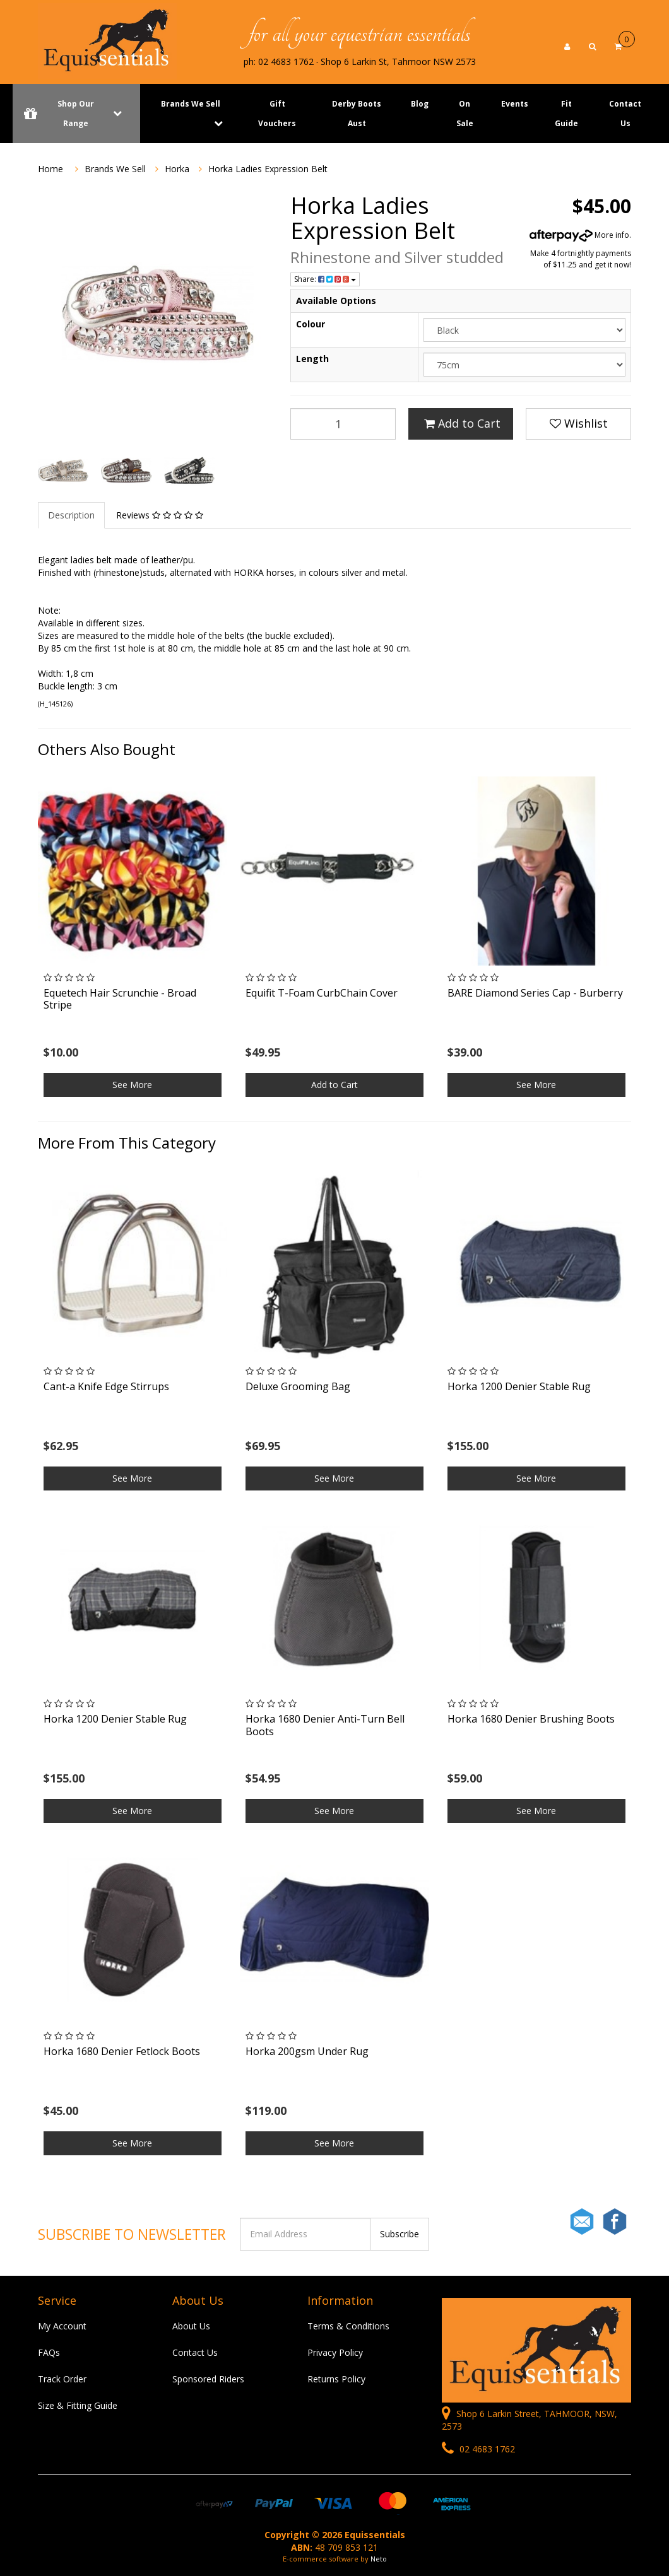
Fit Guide (566, 113)
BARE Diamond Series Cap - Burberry (535, 993)
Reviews (159, 515)
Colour (310, 324)
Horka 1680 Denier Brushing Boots (531, 1719)
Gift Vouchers (277, 113)
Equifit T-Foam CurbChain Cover (322, 993)
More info (579, 235)
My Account (62, 2326)
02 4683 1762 (478, 2449)
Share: (325, 279)
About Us (191, 2326)
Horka (177, 169)
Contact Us (625, 113)
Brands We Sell (190, 103)
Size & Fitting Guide (77, 2405)
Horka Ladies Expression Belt (268, 169)
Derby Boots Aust (356, 113)
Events (514, 103)
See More (132, 1085)
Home (50, 169)
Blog (420, 103)
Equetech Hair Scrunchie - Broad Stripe (120, 999)
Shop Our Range (76, 113)
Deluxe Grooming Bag (298, 1386)
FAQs (49, 2352)
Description (71, 515)
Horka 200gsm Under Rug (307, 2051)
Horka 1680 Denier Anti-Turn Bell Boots (325, 1725)
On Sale (464, 113)
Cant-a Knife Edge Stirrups (106, 1386)
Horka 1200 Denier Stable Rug (519, 1386)
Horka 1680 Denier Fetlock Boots (122, 2051)
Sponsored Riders (208, 2379)
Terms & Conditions (348, 2326)
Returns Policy (336, 2379)
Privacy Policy (335, 2352)
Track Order (62, 2379)
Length (312, 359)
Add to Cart (462, 423)
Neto (378, 2558)
